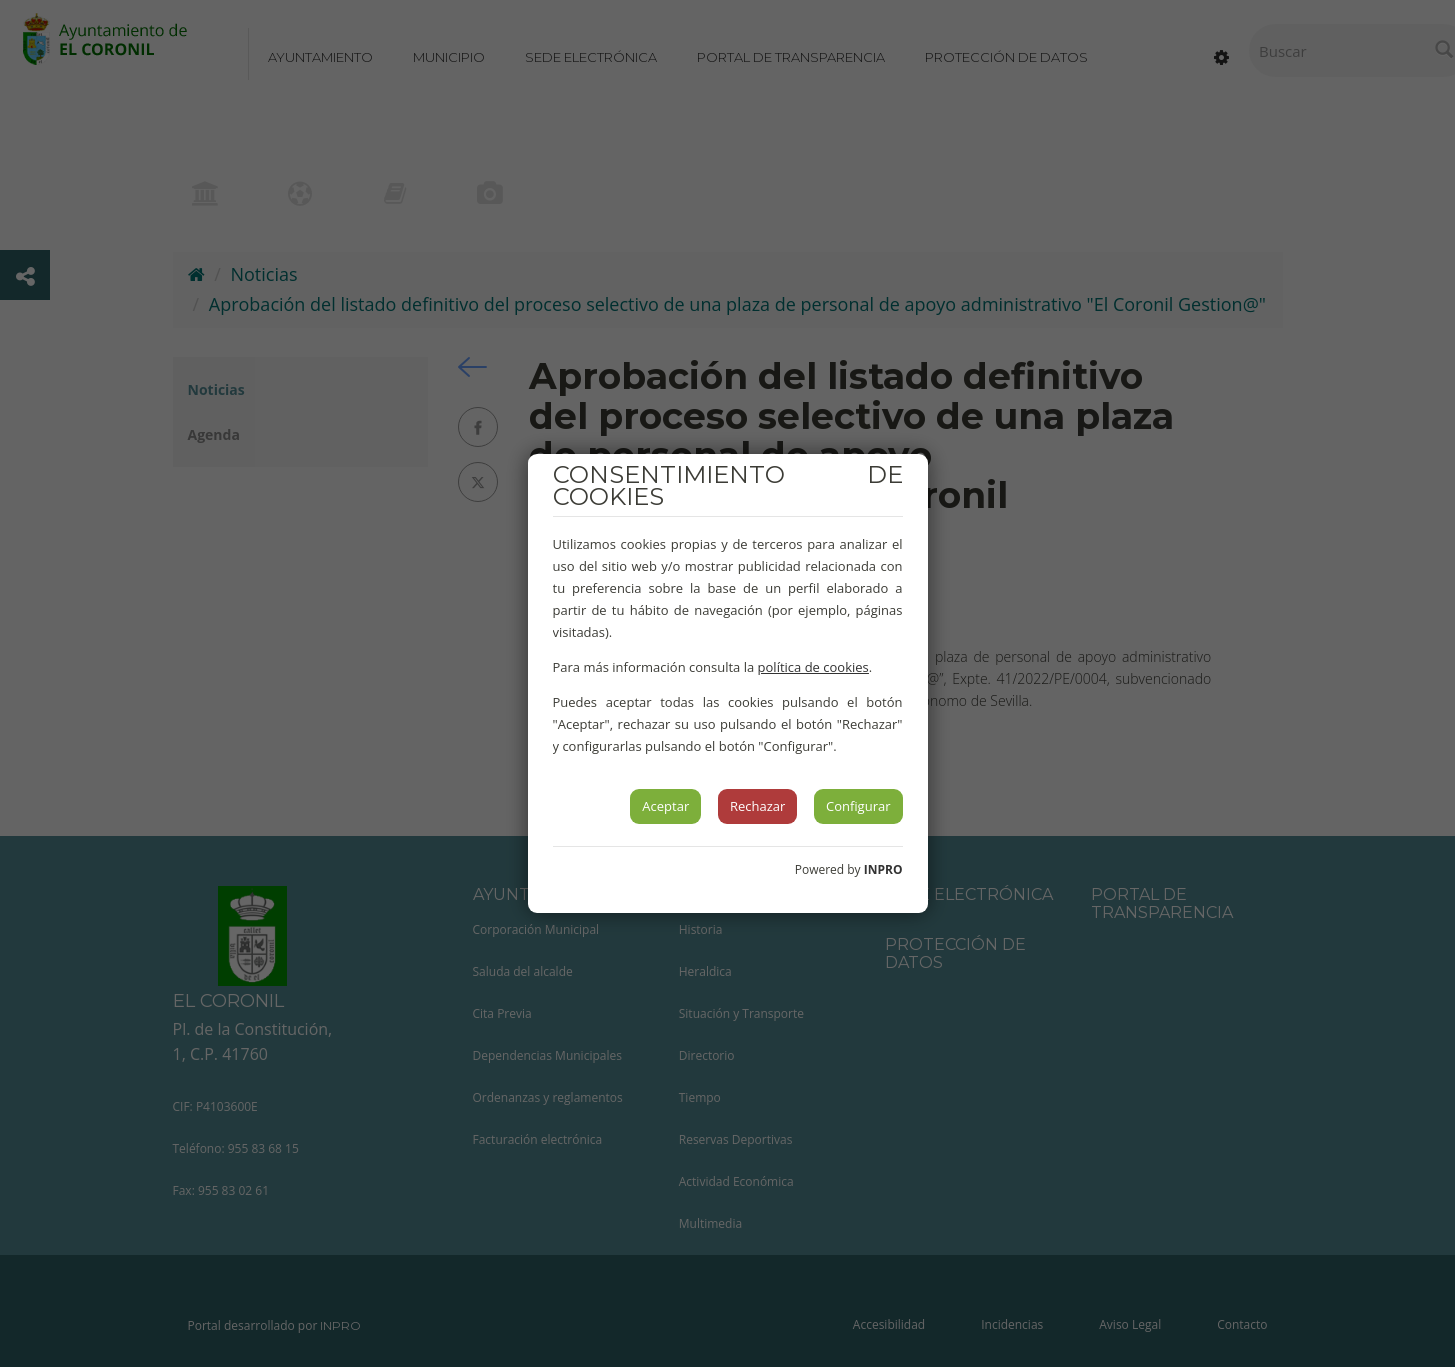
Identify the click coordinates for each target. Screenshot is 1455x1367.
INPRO (883, 869)
